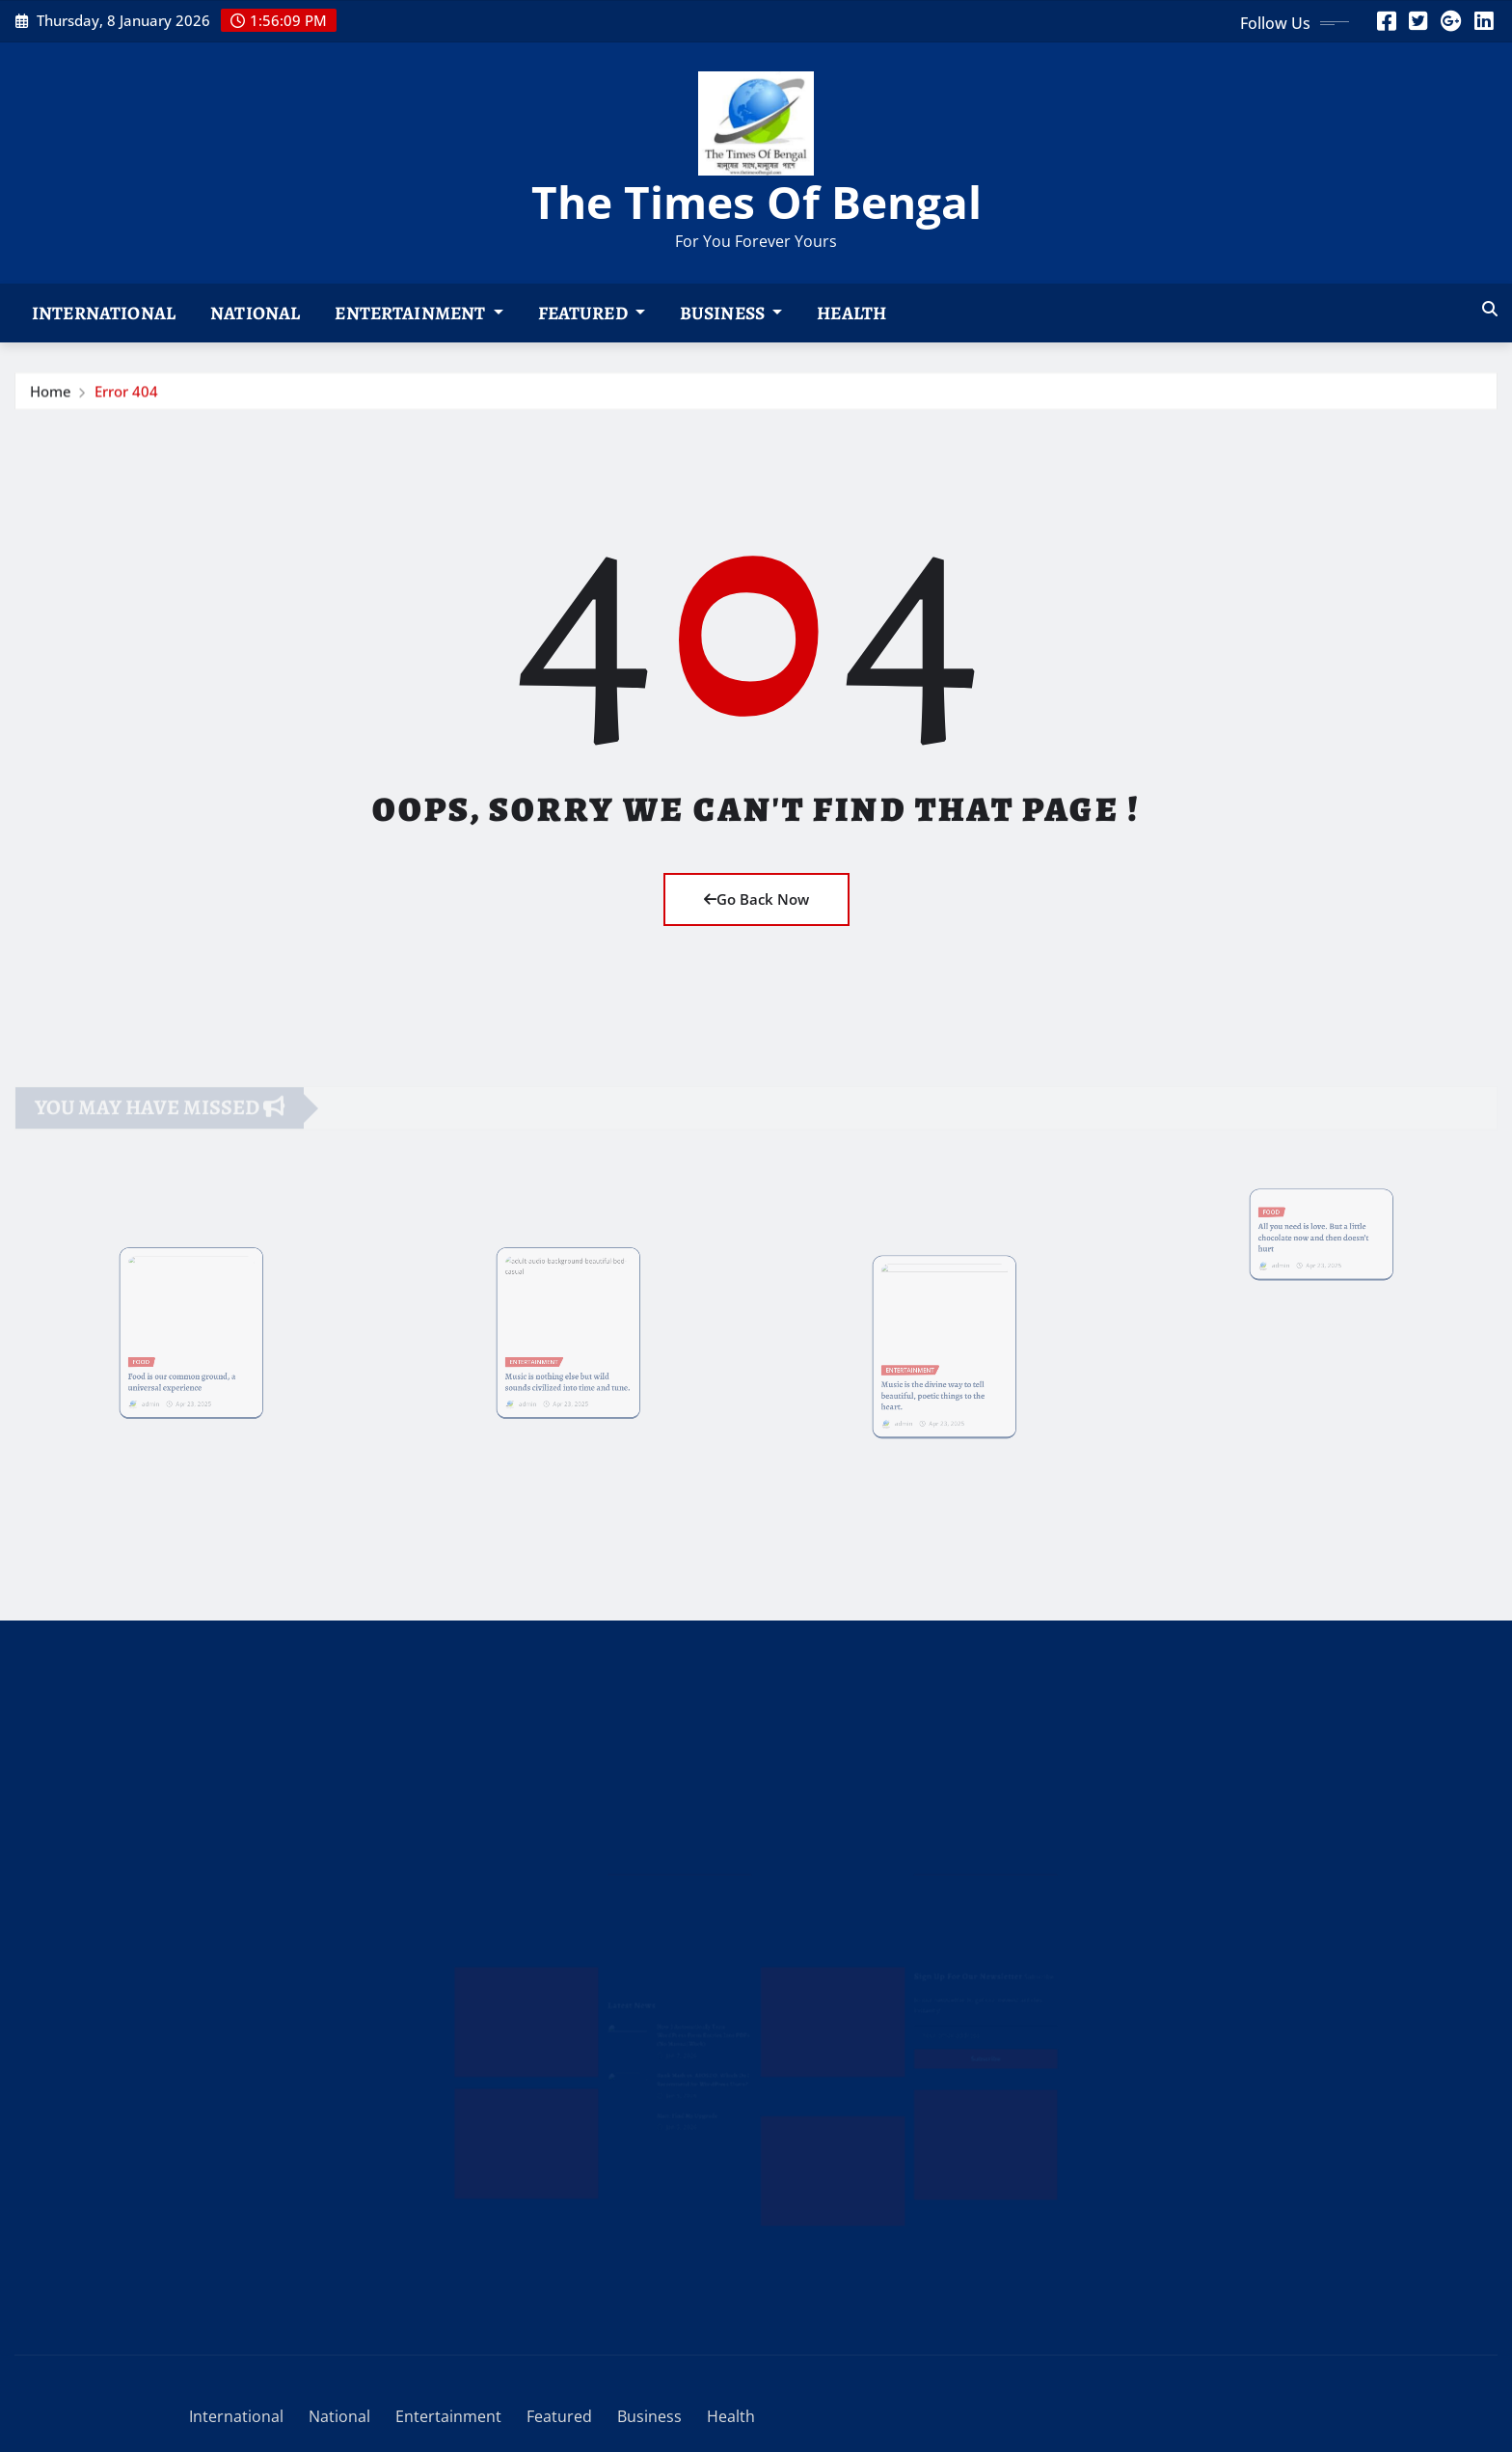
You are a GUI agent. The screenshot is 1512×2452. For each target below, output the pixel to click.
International (104, 313)
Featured (591, 313)
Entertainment (418, 313)
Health (851, 313)
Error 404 (126, 393)
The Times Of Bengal (756, 202)
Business (731, 313)
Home (50, 393)
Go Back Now (756, 899)
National (255, 313)
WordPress (287, 2368)
